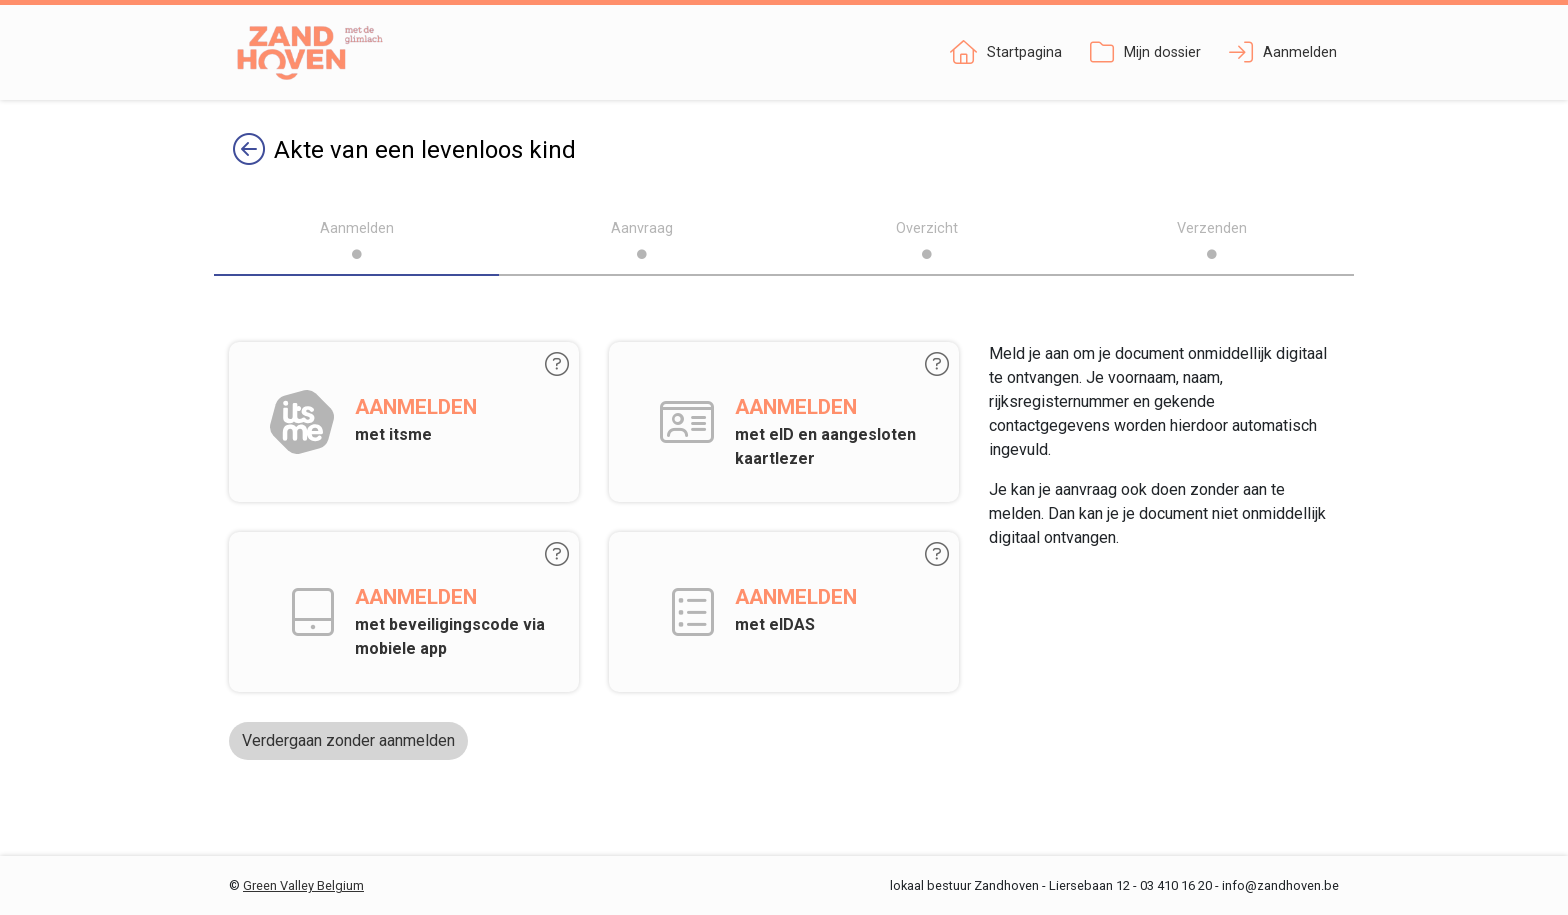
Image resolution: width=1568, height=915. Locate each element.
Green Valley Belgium (303, 885)
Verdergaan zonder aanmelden (348, 740)
